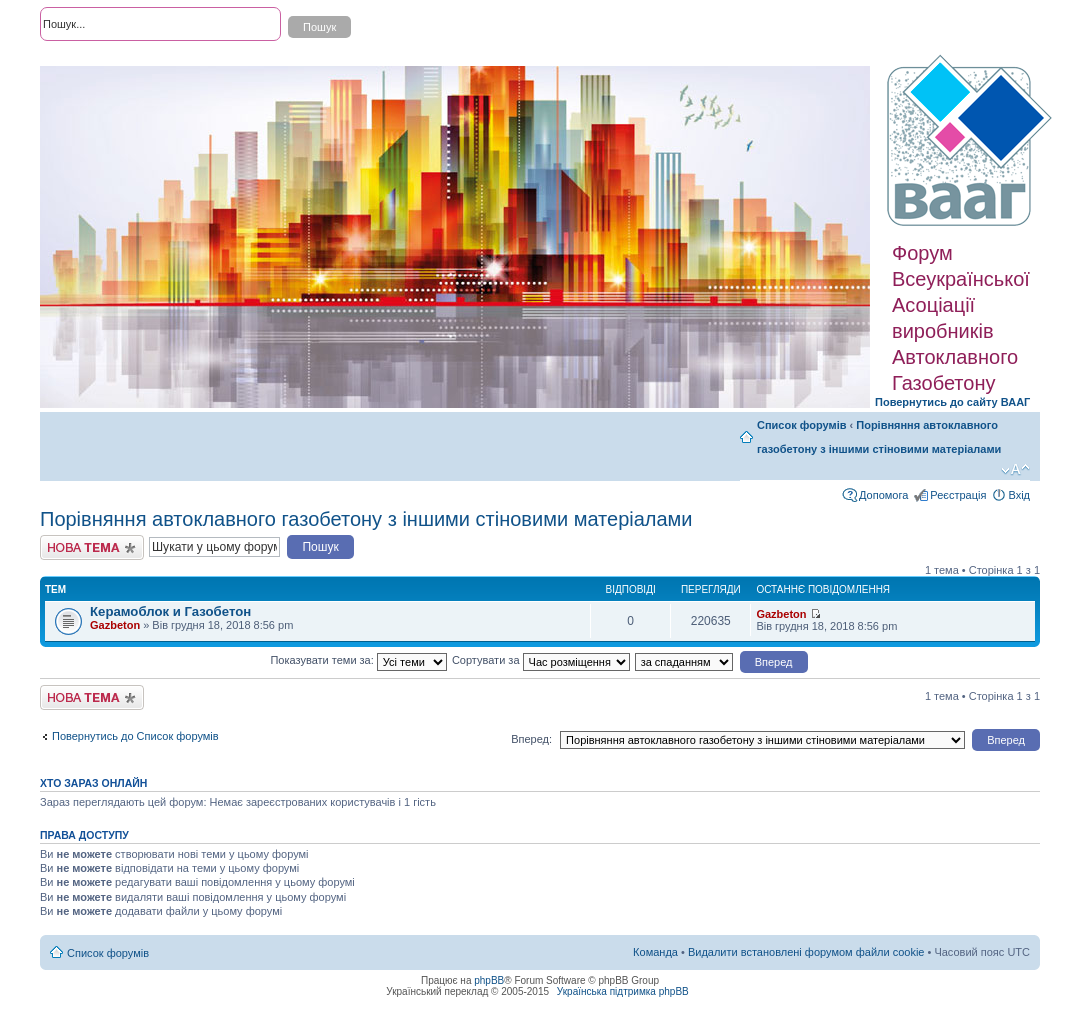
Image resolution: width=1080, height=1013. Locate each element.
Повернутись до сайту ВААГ (952, 402)
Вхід (1019, 495)
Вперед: (531, 739)
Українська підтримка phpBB (623, 991)
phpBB (489, 980)
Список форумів (801, 425)
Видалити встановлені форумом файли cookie (806, 952)
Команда (655, 952)
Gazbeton (115, 625)
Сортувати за (541, 660)
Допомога (883, 495)
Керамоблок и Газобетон (170, 611)
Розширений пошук (89, 60)
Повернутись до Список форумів (135, 736)
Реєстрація (958, 495)
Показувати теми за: (358, 660)
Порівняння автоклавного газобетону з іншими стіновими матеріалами (366, 519)
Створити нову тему (92, 547)
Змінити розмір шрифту (1015, 470)
